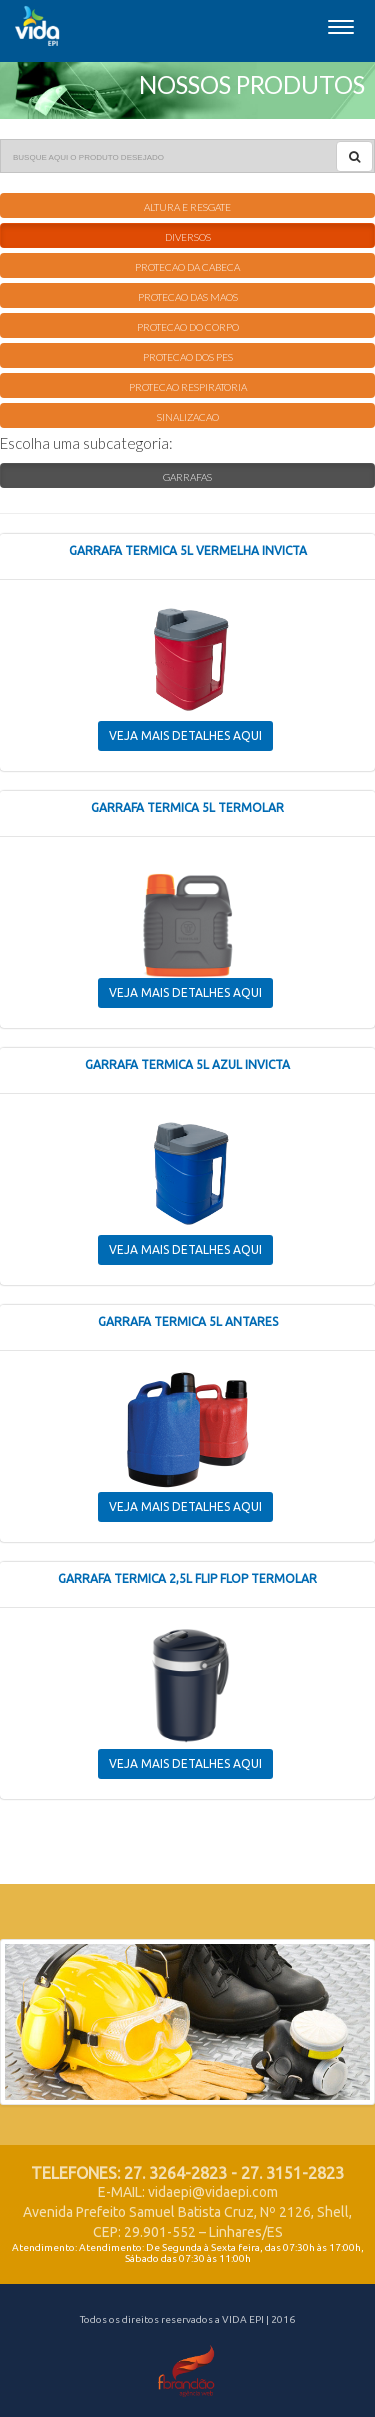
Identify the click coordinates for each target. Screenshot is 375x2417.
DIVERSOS (188, 237)
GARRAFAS (187, 477)
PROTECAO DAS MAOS (188, 297)
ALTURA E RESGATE (187, 207)
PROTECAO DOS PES (188, 357)
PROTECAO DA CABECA (187, 267)
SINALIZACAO (188, 417)
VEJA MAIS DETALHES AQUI (185, 735)
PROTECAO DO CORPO (188, 327)
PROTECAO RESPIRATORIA (188, 387)
